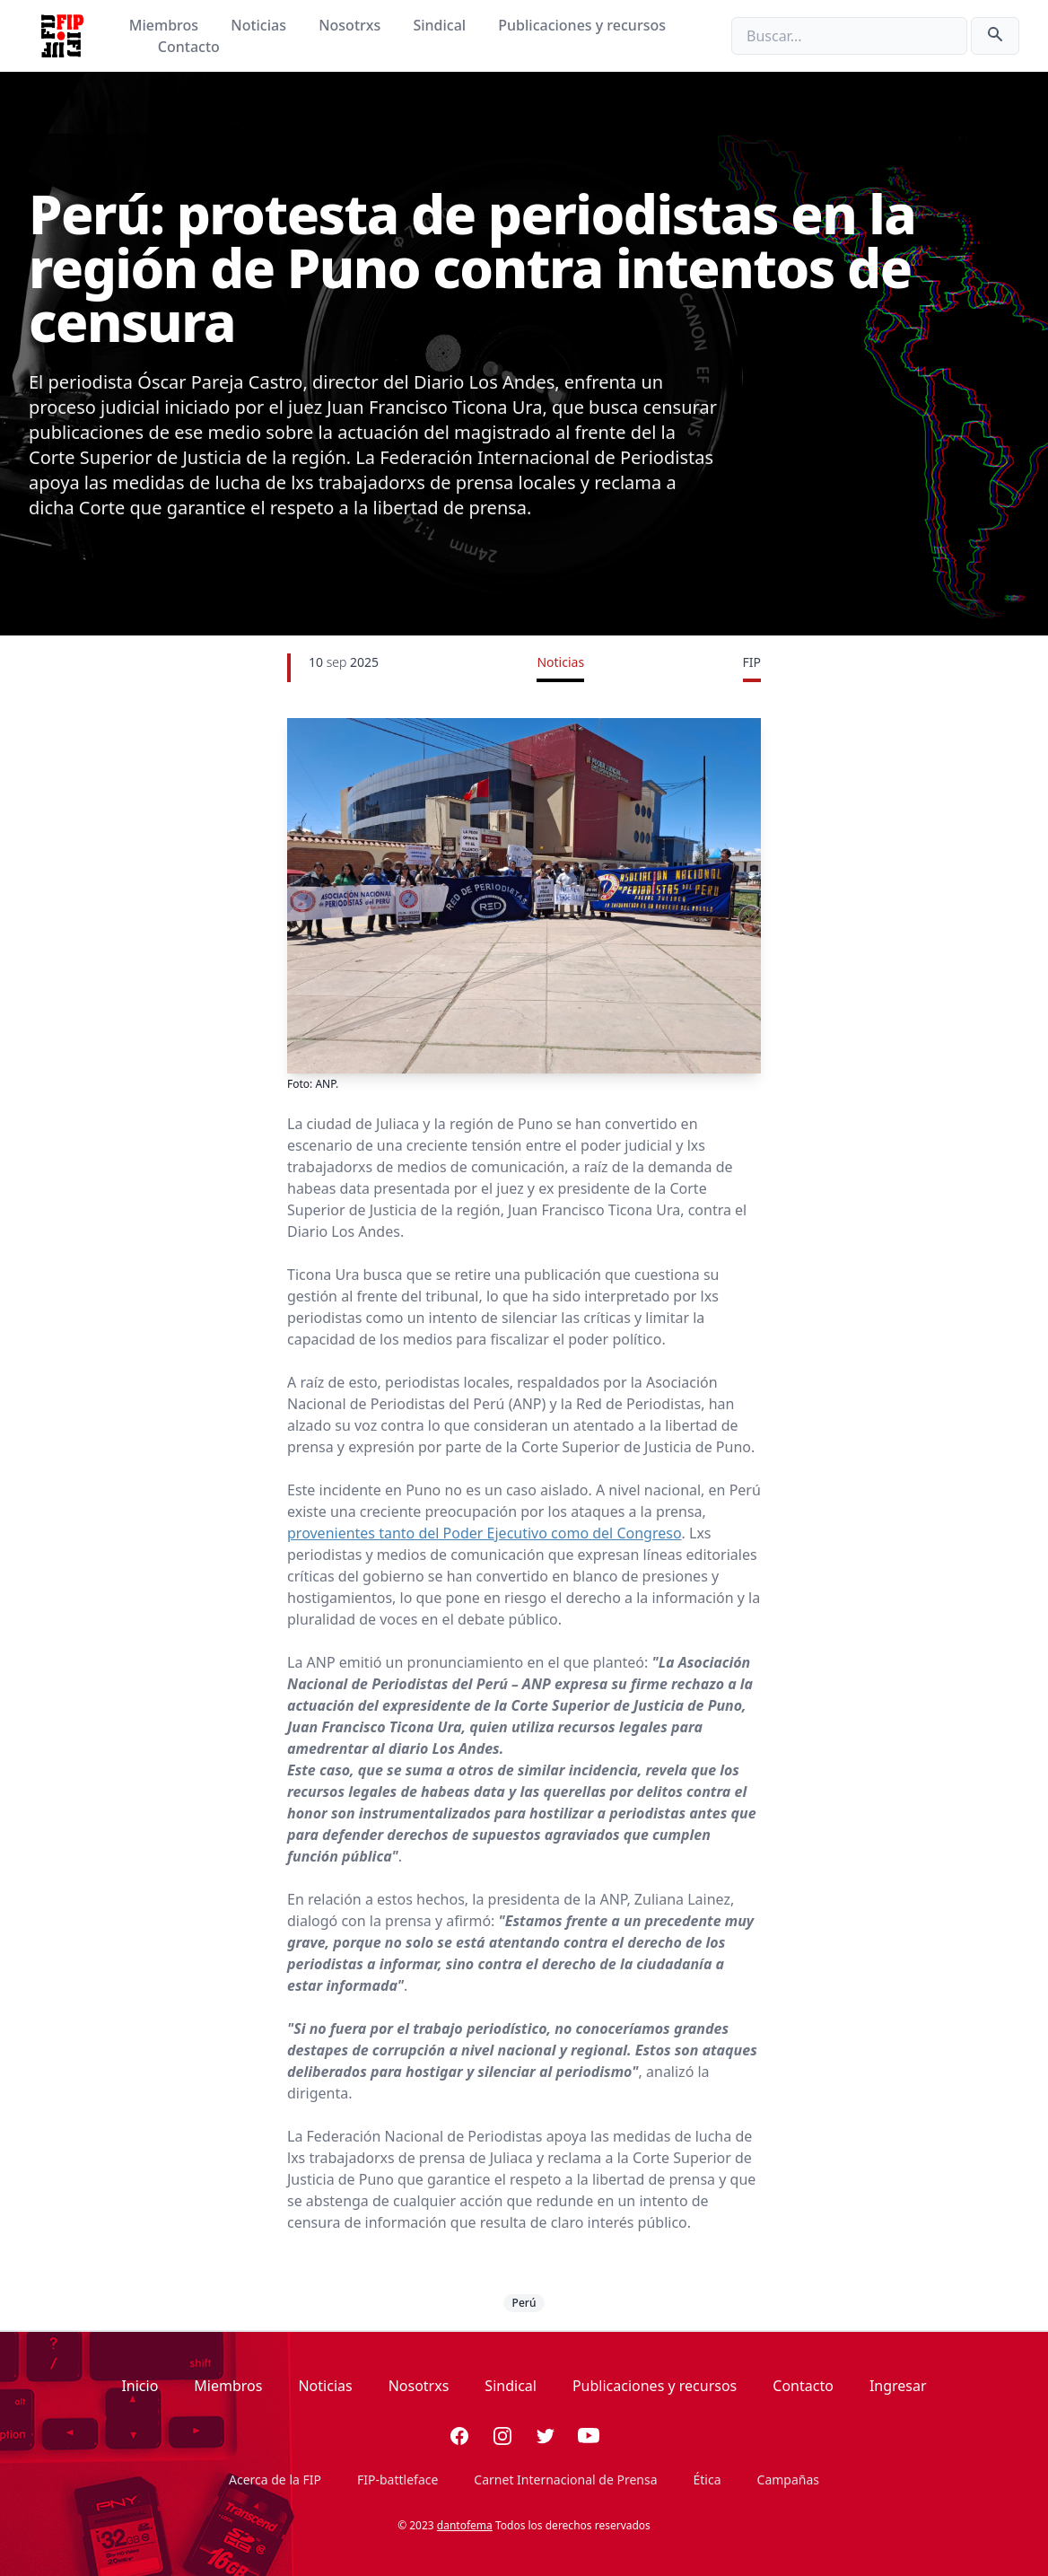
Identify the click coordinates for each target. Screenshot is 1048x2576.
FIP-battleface (397, 2479)
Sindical (441, 25)
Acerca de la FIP (275, 2479)
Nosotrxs (351, 25)
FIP (752, 661)
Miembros (165, 25)
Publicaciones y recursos (582, 25)
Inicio (139, 2386)
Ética (707, 2479)
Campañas (788, 2479)
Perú (524, 2302)
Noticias (260, 25)
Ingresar (898, 2386)
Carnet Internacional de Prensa (565, 2479)
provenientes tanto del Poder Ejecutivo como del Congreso (484, 1533)
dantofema (465, 2525)
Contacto (189, 47)
